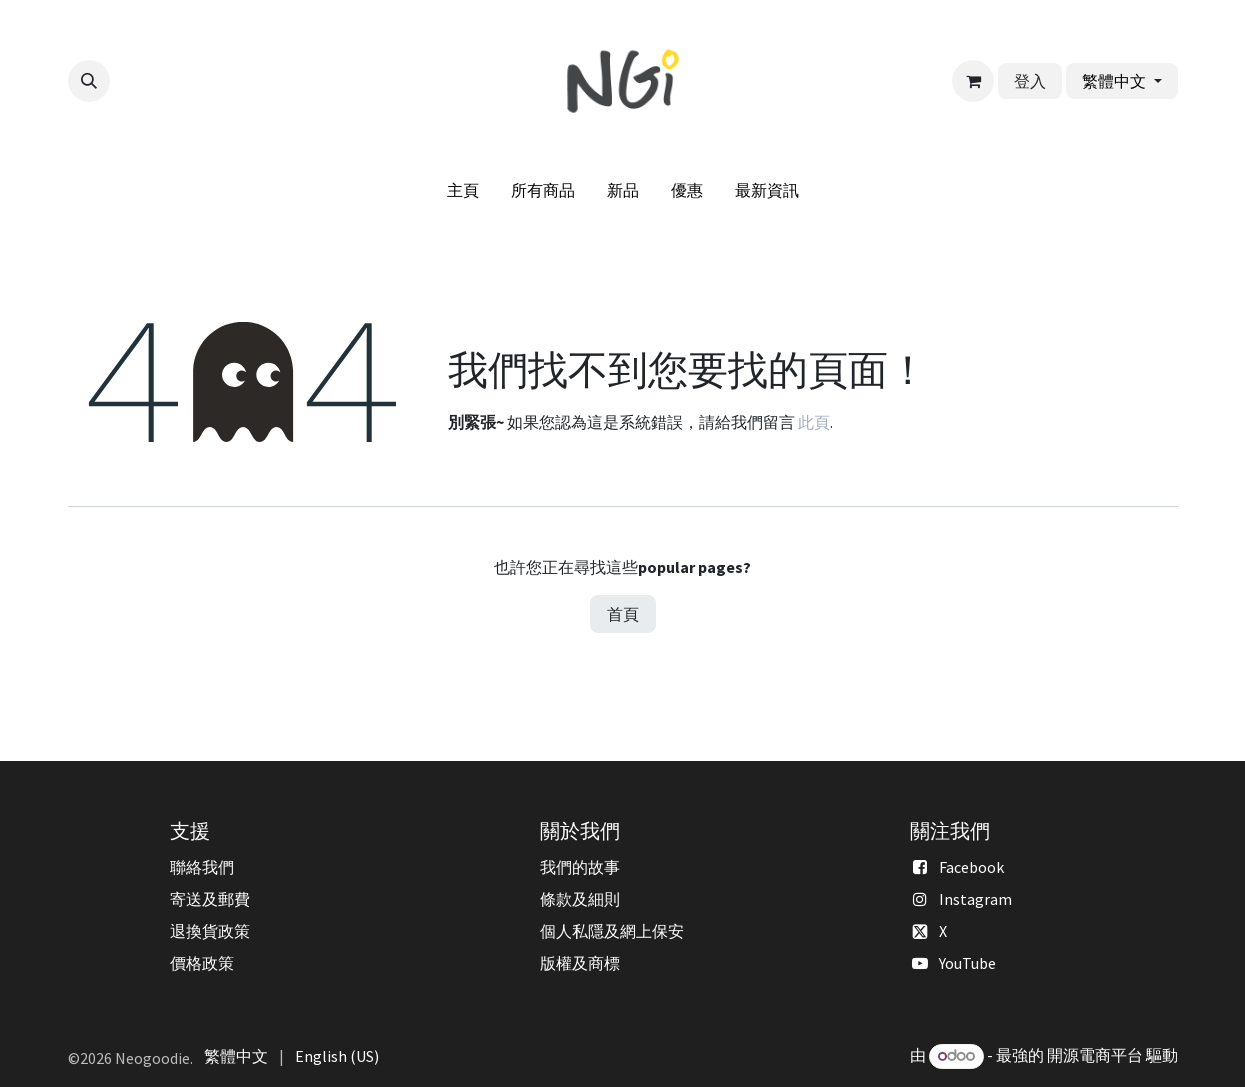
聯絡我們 (202, 867)
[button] (89, 81)
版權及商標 (580, 963)
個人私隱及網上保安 (612, 931)
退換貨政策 (210, 931)
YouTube (967, 963)
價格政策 (202, 963)
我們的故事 (580, 867)
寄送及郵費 (210, 899)
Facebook (971, 867)
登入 (1030, 81)
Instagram (975, 899)
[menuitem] (463, 190)
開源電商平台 (1095, 1055)
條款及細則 (580, 899)
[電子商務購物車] (973, 81)
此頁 (814, 422)
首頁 (623, 614)
